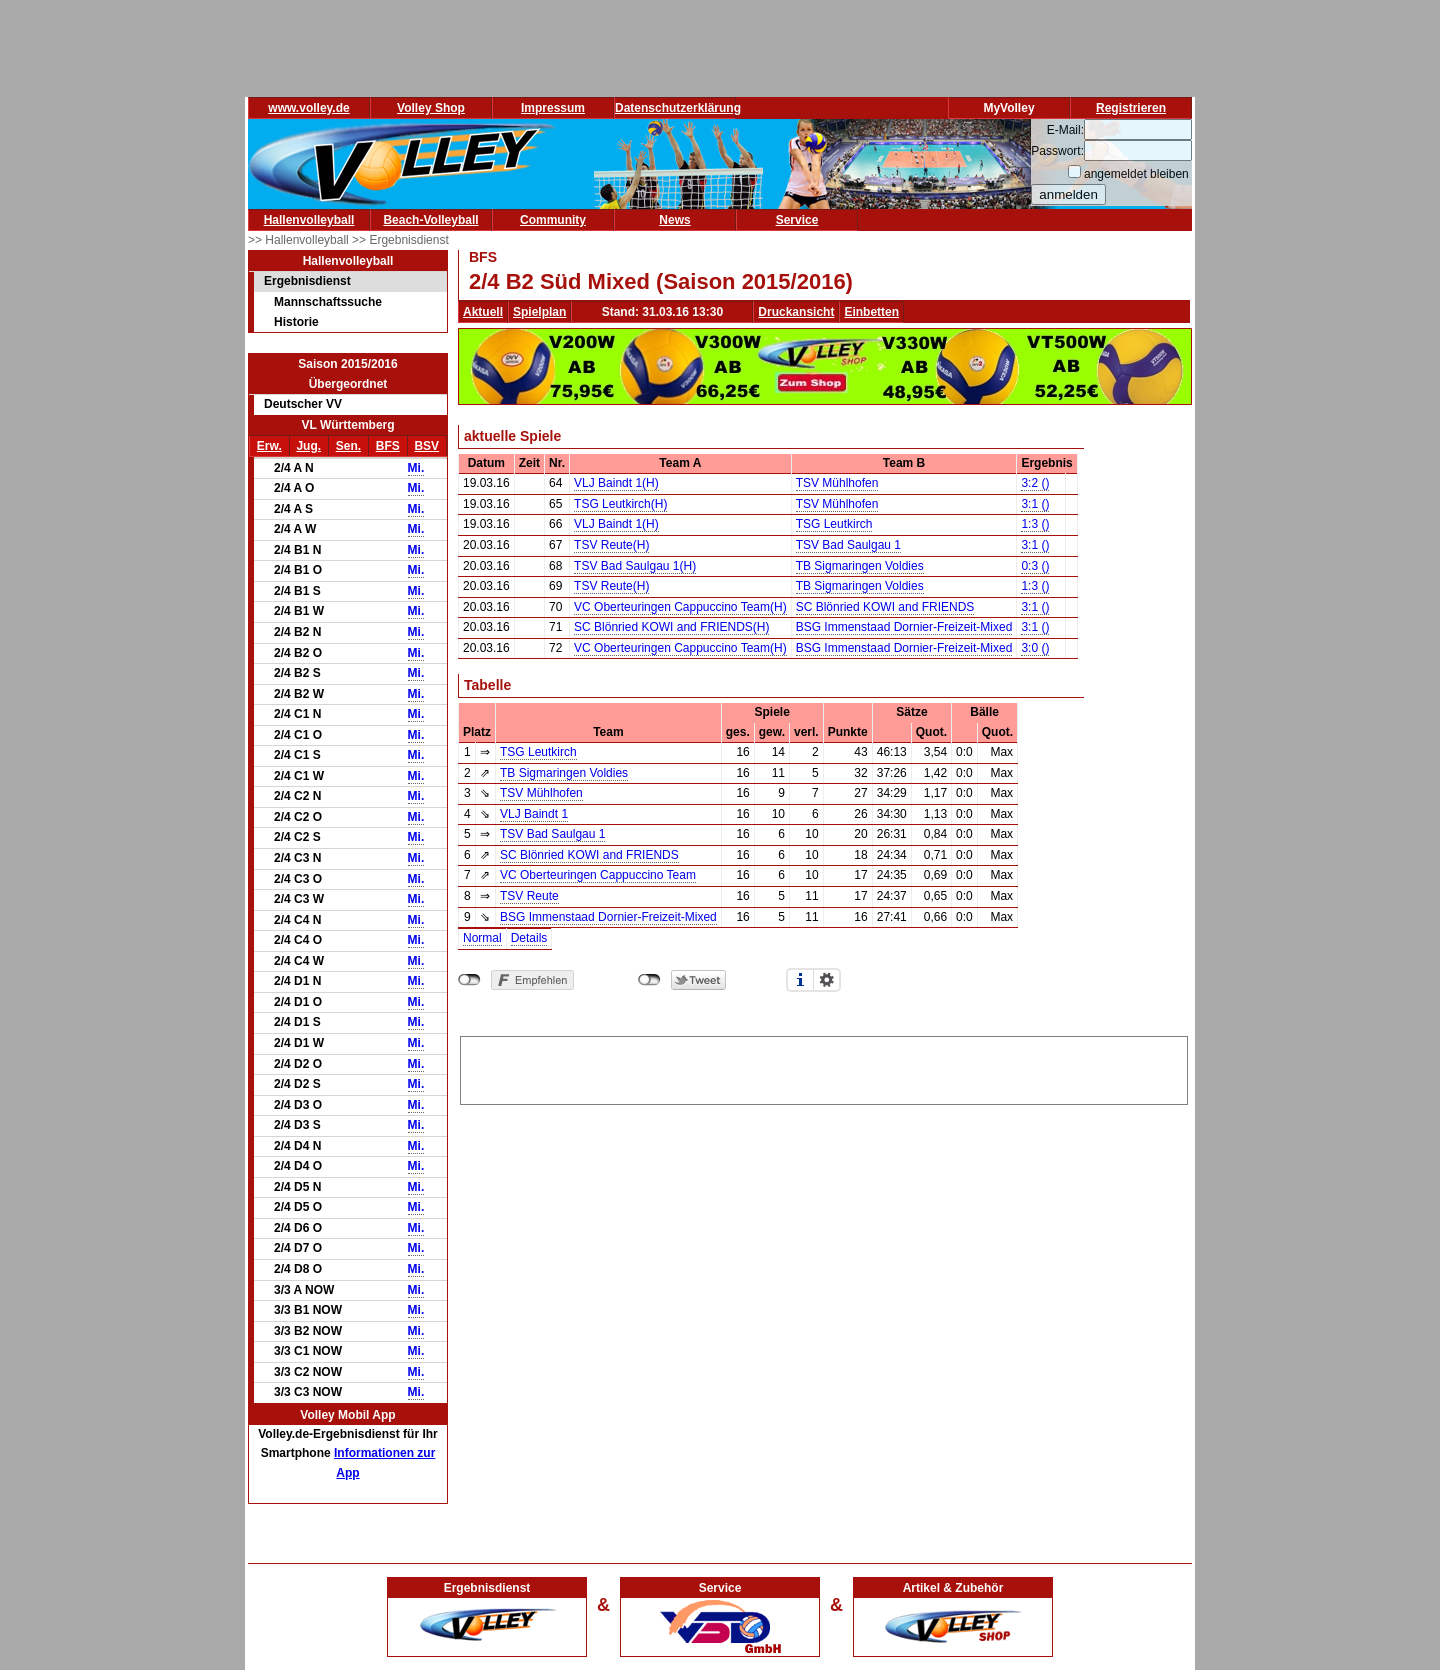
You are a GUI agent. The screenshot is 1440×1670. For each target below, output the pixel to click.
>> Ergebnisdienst (400, 240)
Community (553, 220)
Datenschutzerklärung (678, 108)
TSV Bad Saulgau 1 (848, 545)
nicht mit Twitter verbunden (649, 980)
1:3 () (1035, 524)
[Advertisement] (824, 1067)
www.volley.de (308, 108)
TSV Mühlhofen (837, 483)
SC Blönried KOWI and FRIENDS (885, 607)
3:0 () (1035, 648)
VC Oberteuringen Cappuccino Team (598, 875)
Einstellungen (827, 980)
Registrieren (1131, 108)
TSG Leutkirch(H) (620, 504)
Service (797, 220)
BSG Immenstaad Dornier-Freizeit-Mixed (904, 627)
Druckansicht (796, 312)
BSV (426, 446)
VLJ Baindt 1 (534, 814)
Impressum (553, 108)
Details (529, 938)
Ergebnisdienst (307, 281)
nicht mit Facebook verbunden (469, 980)
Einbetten (871, 312)
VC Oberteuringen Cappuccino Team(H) (680, 607)
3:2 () (1035, 483)
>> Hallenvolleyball (300, 240)
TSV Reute (529, 896)
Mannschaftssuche (328, 302)
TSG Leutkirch (834, 524)
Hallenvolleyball (309, 220)
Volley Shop (431, 108)
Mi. (416, 468)
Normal (482, 938)
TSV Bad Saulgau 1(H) (635, 566)
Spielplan (539, 312)
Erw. (269, 446)
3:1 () (1035, 504)
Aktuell (483, 312)
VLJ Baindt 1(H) (616, 483)
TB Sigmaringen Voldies (860, 566)
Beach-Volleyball (430, 220)
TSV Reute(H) (611, 545)
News (674, 220)
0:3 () (1035, 566)
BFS (388, 446)
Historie (296, 322)
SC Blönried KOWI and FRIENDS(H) (671, 627)
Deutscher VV (303, 404)
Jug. (308, 446)
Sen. (348, 446)
